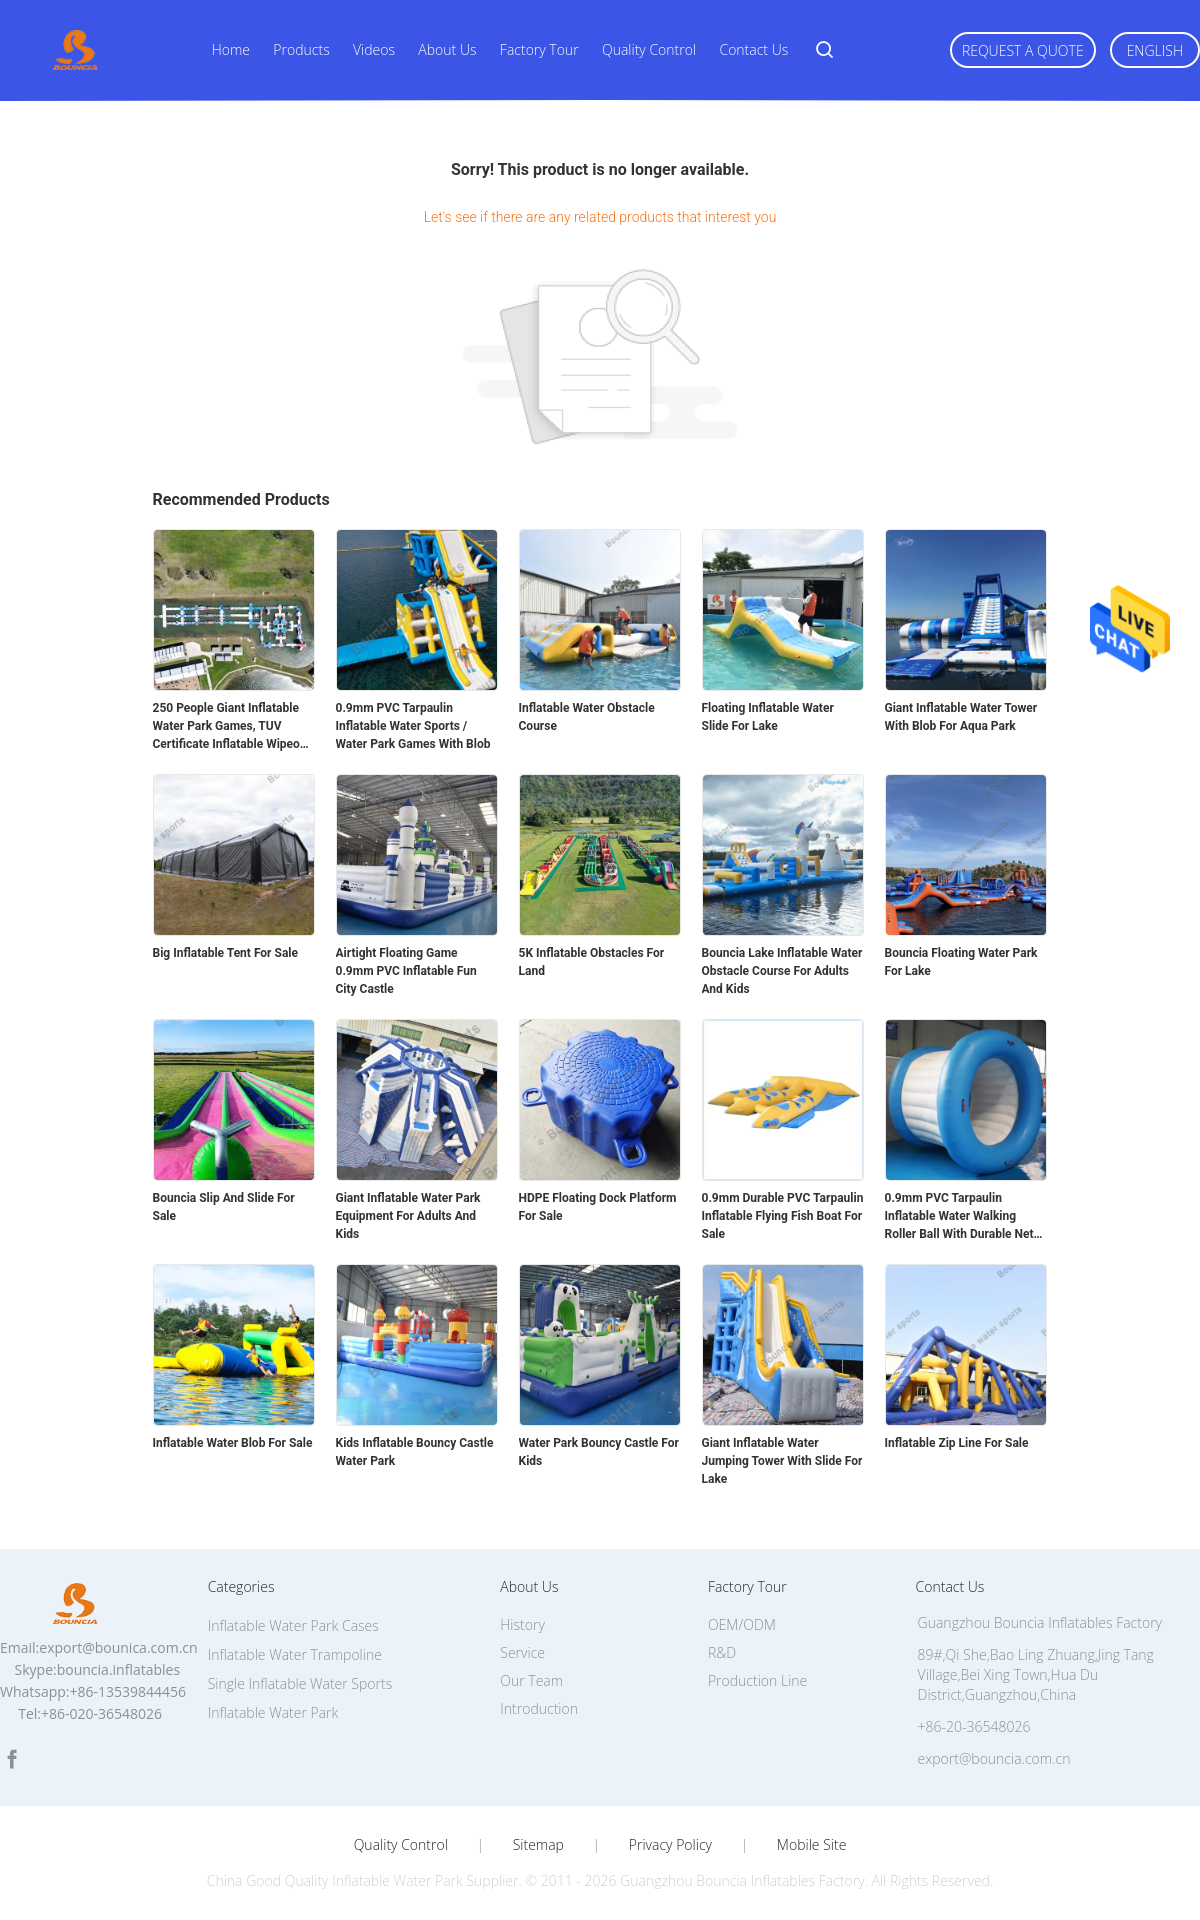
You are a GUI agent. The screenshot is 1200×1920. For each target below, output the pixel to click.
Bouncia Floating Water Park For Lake (961, 962)
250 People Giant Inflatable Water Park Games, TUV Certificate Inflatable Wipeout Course (232, 727)
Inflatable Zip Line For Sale (957, 1443)
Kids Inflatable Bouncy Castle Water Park (415, 1452)
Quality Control (649, 49)
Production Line (757, 1680)
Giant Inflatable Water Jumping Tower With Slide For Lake (782, 1461)
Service (522, 1652)
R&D (722, 1652)
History (522, 1624)
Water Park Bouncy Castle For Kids (599, 1452)
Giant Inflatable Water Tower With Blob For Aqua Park (961, 717)
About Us (447, 49)
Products (301, 49)
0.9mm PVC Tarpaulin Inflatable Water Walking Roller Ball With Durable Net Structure (959, 1217)
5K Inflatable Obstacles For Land (592, 962)
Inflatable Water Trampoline (295, 1654)
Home (231, 49)
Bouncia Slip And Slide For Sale (224, 1207)
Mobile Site (811, 1845)
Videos (374, 49)
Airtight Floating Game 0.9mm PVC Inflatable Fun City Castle (406, 971)
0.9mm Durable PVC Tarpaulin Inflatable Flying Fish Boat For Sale (783, 1216)
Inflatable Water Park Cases (293, 1625)
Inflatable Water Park (273, 1712)
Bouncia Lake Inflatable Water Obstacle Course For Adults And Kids (782, 971)
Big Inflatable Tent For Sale (225, 953)
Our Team (531, 1680)
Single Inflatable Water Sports (300, 1683)
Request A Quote (1023, 50)
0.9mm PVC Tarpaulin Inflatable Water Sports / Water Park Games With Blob (413, 726)
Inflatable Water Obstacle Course (587, 717)
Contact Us (753, 49)
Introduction (539, 1708)
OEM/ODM (742, 1624)
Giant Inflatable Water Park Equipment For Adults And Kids (408, 1216)
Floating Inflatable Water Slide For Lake (768, 717)
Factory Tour (539, 49)
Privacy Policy (670, 1845)
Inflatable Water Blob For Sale (233, 1443)
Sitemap (538, 1845)
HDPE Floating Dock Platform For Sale (598, 1207)
